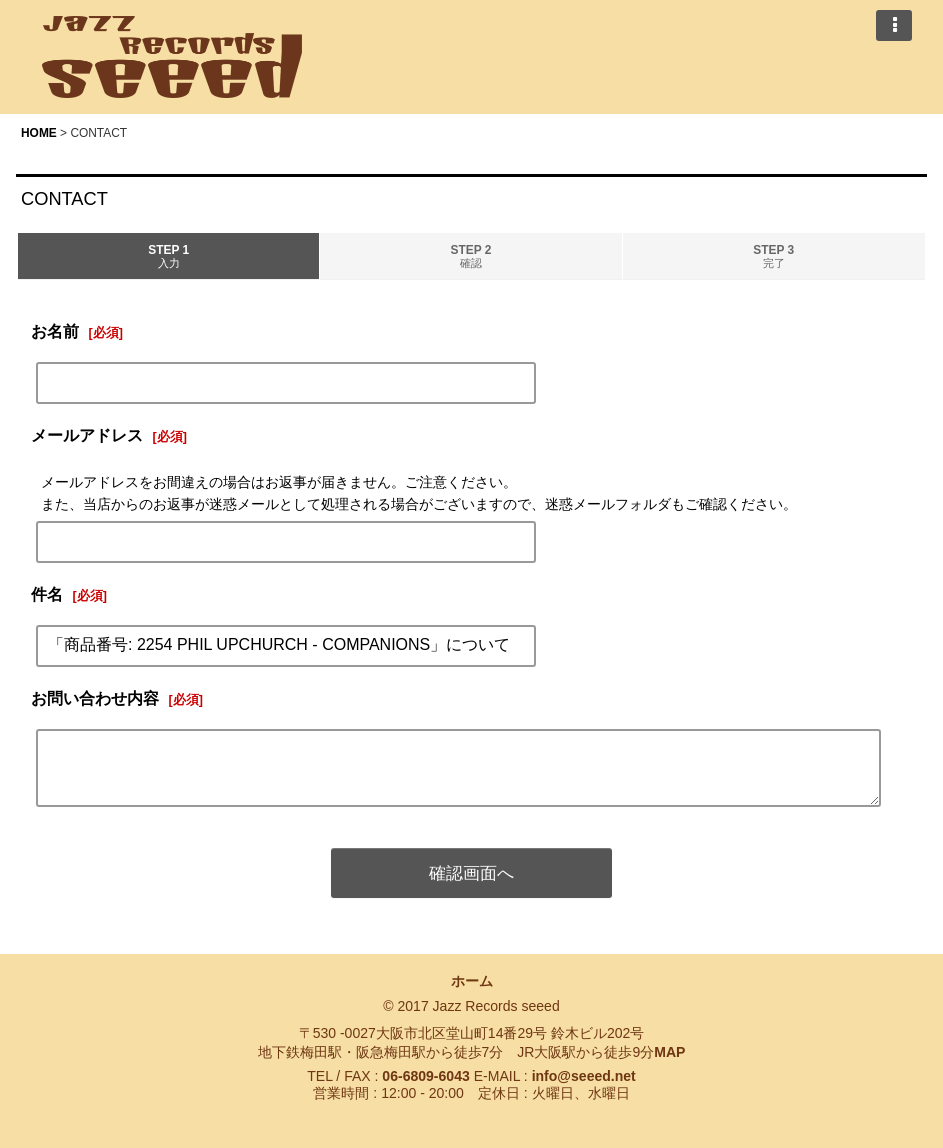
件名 (47, 594)
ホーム (472, 981)
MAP (669, 1052)
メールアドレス (87, 435)
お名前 (55, 331)
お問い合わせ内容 (95, 698)
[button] (894, 25)
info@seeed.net (584, 1076)
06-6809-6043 (425, 1076)
